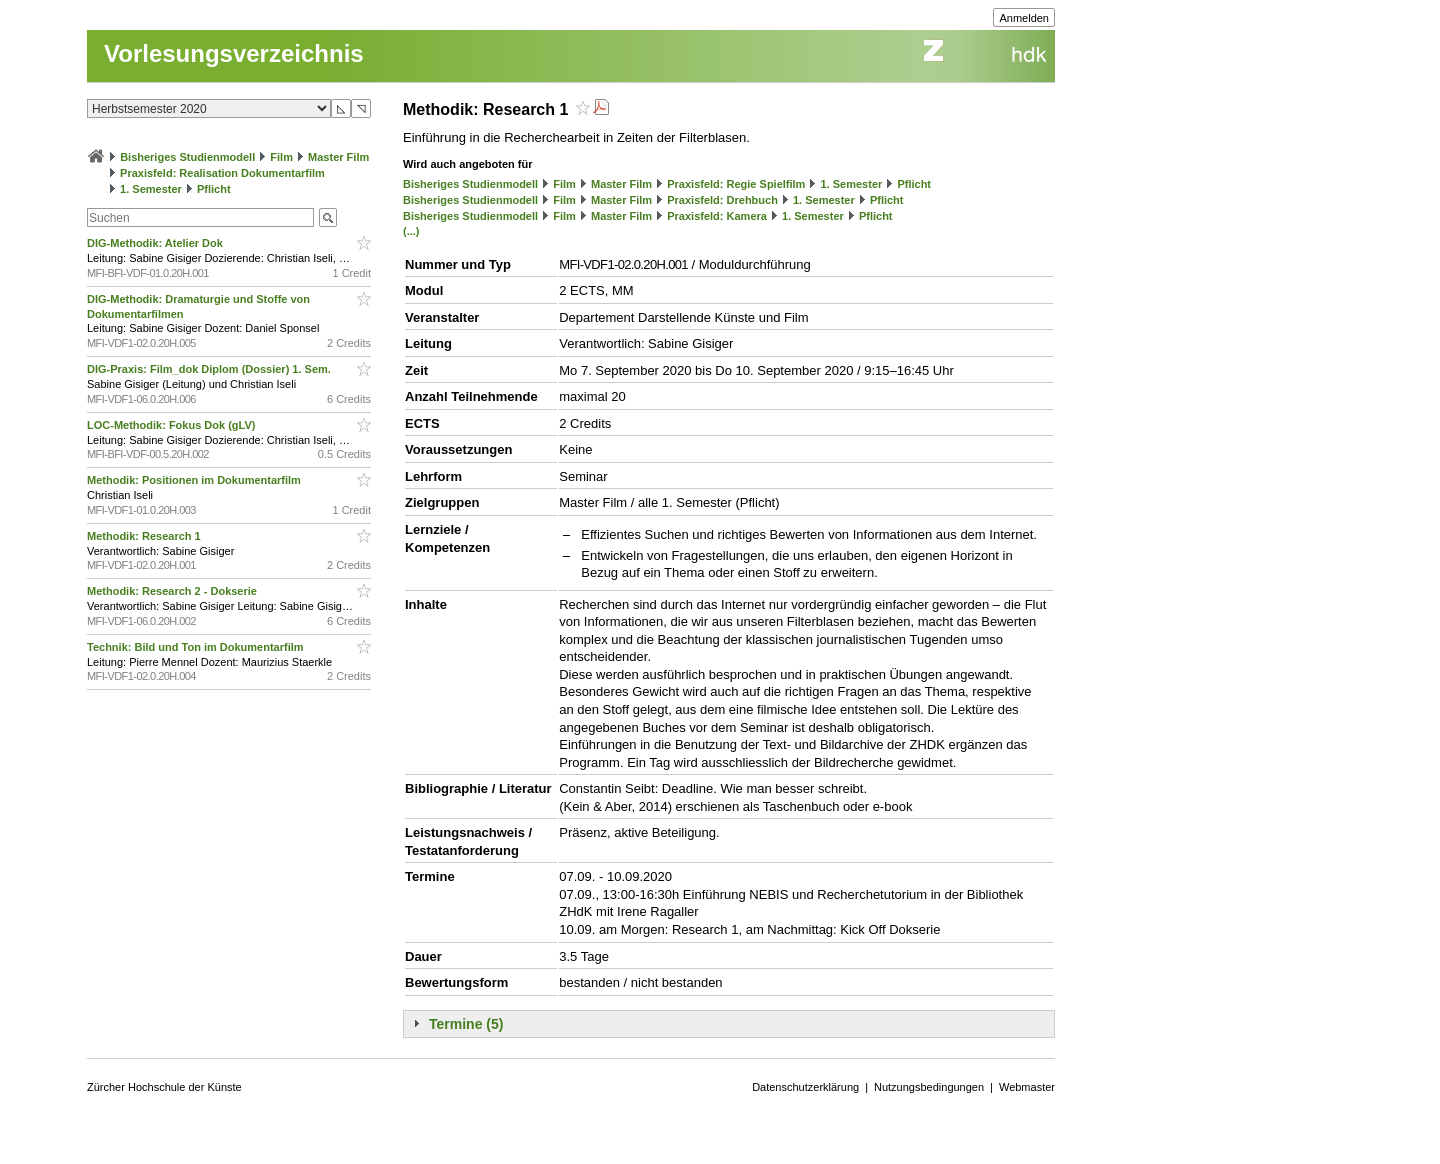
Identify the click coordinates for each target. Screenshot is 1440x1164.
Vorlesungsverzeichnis (234, 53)
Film (281, 157)
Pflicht (214, 189)
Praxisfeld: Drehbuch (722, 200)
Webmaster (1027, 1087)
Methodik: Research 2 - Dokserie (173, 591)
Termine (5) (466, 1024)
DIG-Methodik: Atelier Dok (156, 243)
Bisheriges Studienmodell (187, 157)
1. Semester (151, 189)
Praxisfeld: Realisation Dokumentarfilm (222, 173)
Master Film (338, 157)
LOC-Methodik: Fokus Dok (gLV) (173, 425)
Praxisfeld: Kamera (717, 216)
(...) (411, 231)
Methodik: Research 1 (145, 536)
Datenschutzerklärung (805, 1087)
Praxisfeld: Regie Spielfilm (736, 184)
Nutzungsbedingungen (929, 1087)
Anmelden (1024, 18)
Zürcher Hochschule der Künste (164, 1087)
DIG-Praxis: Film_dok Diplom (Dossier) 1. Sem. (210, 369)
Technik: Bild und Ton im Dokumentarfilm (197, 647)
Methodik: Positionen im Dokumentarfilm (195, 480)
